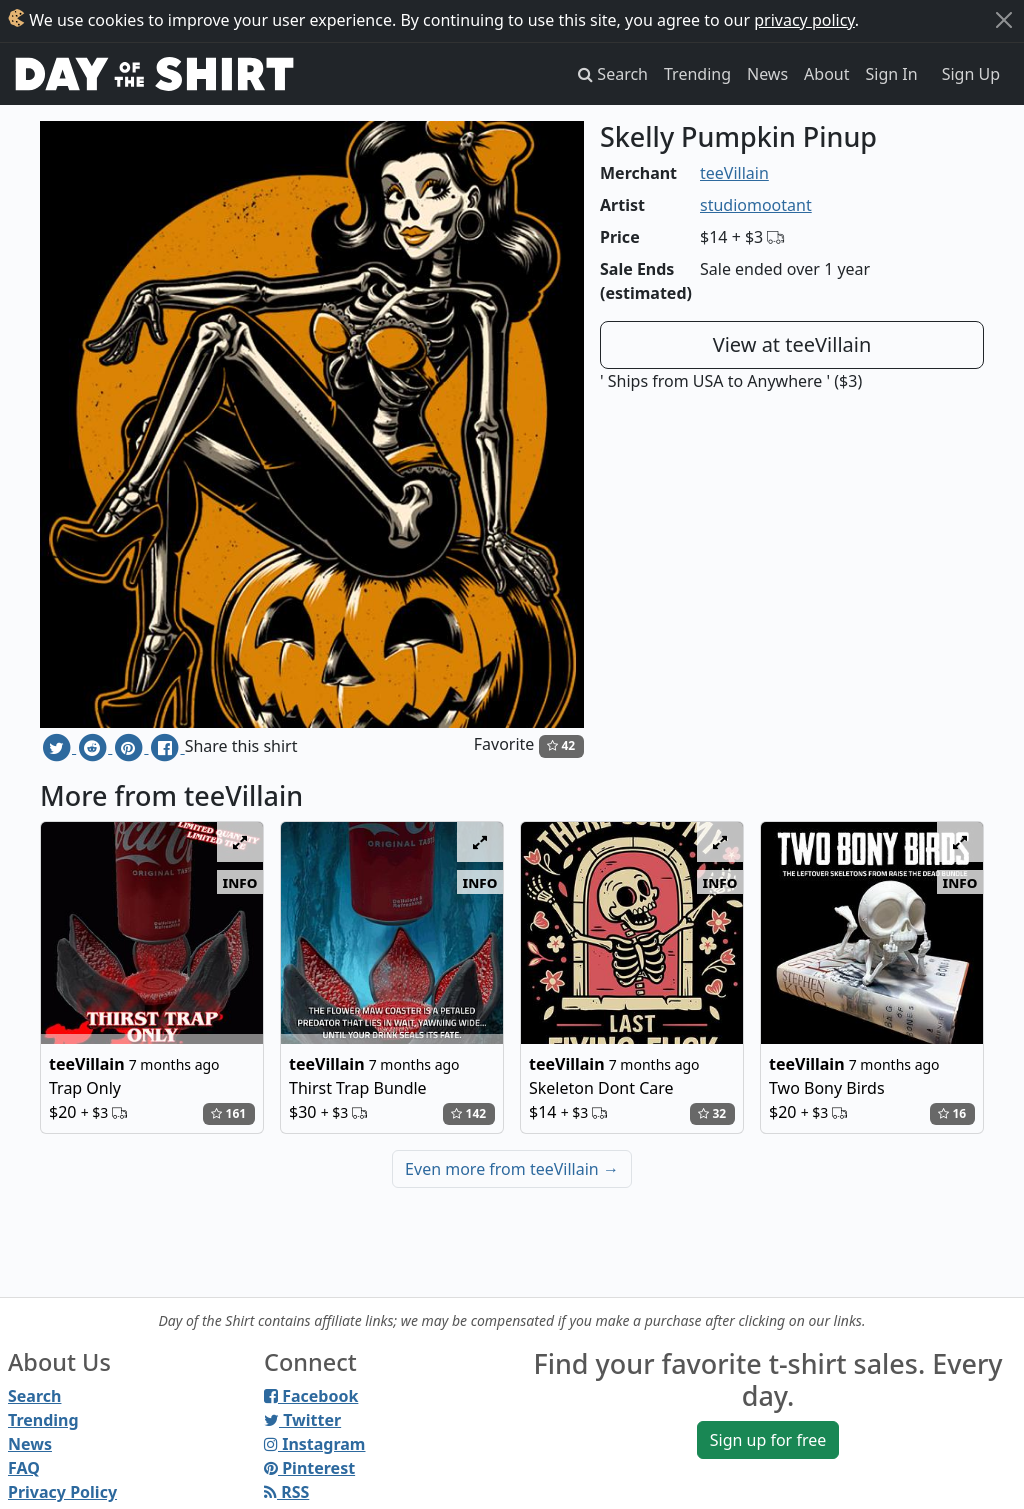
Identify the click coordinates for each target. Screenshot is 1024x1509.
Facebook (311, 1396)
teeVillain (734, 173)
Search (34, 1396)
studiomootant (756, 205)
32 (712, 1113)
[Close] (1004, 20)
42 (561, 745)
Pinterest (309, 1468)
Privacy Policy (62, 1492)
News (767, 74)
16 (952, 1113)
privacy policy (804, 20)
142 (468, 1113)
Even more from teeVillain (512, 1169)
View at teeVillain (792, 344)
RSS (286, 1492)
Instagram (314, 1444)
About (826, 74)
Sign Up (971, 74)
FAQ (24, 1468)
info (240, 882)
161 (228, 1113)
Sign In (892, 74)
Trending (697, 74)
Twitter (302, 1420)
